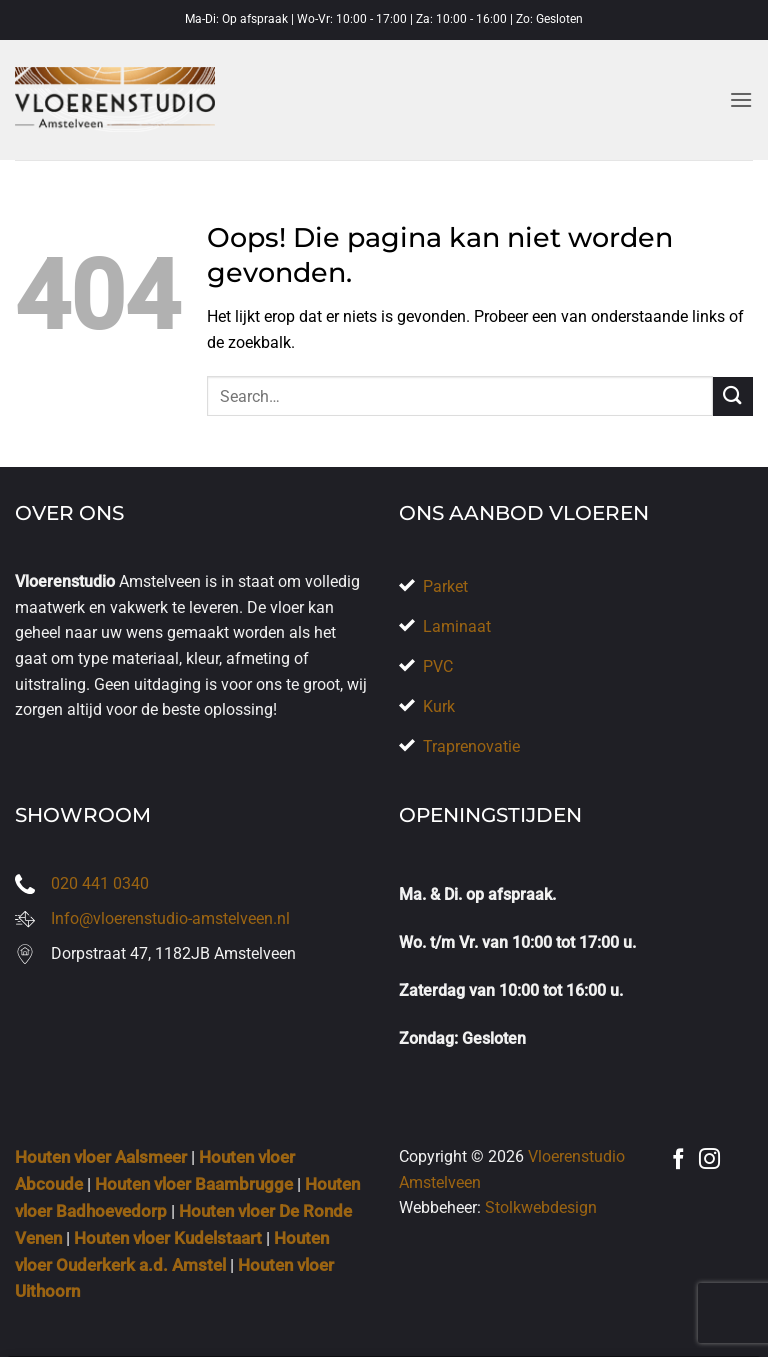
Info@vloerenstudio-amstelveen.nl (170, 918)
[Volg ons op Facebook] (678, 1160)
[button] (741, 99)
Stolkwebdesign (541, 1207)
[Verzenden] (733, 396)
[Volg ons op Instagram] (709, 1160)
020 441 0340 (100, 883)
